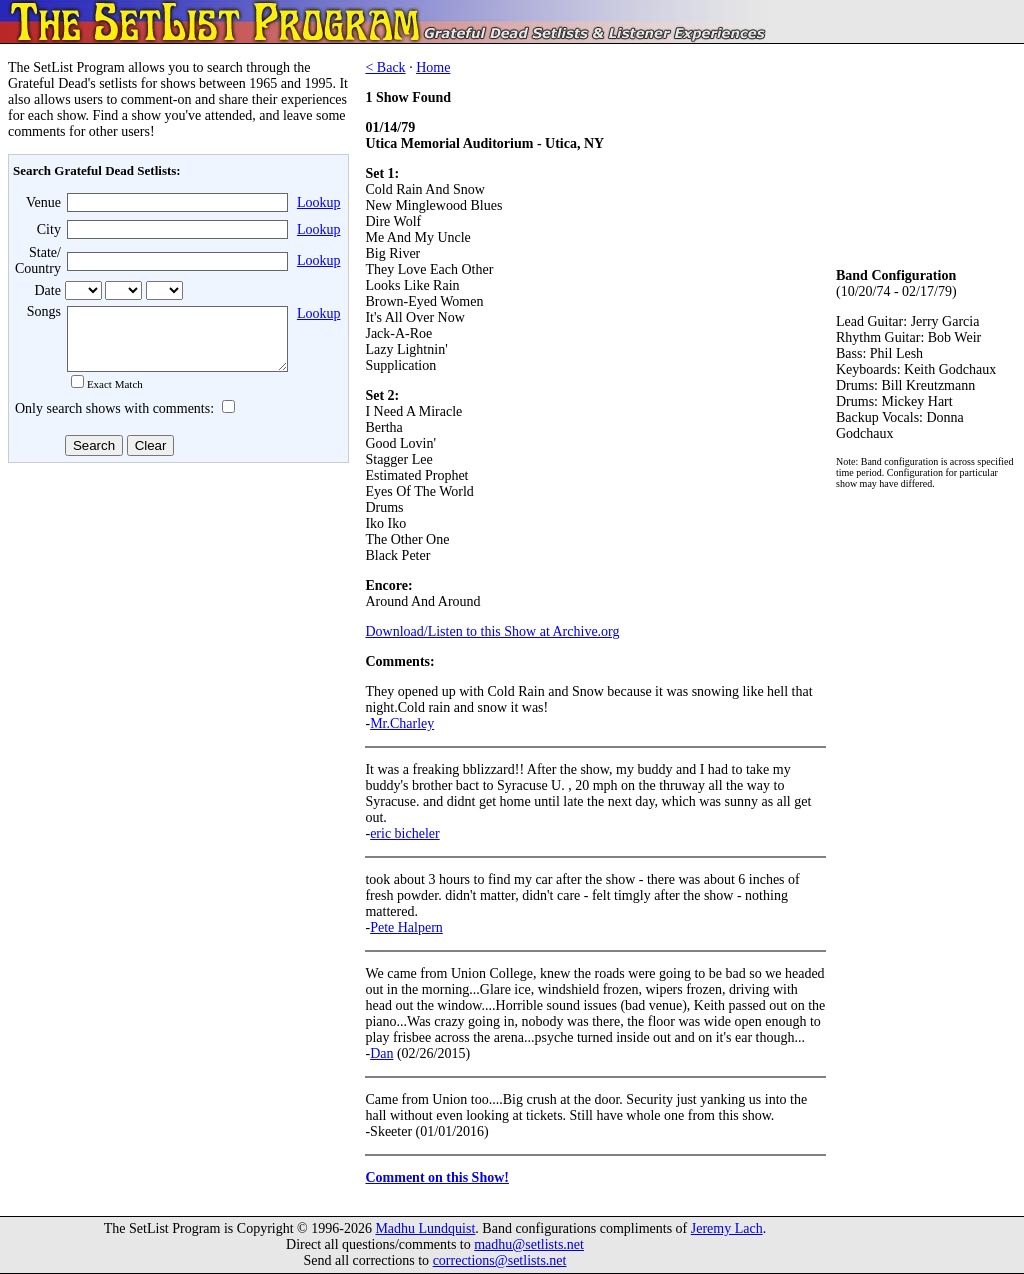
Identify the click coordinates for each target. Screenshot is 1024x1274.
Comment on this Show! (437, 1177)
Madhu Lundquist (425, 1228)
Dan (381, 1053)
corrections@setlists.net (500, 1260)
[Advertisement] (176, 629)
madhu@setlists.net (529, 1244)
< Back (385, 67)
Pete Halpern (406, 927)
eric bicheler (405, 833)
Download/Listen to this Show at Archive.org (492, 631)
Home (433, 67)
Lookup (319, 202)
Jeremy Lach (727, 1228)
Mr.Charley (402, 723)
